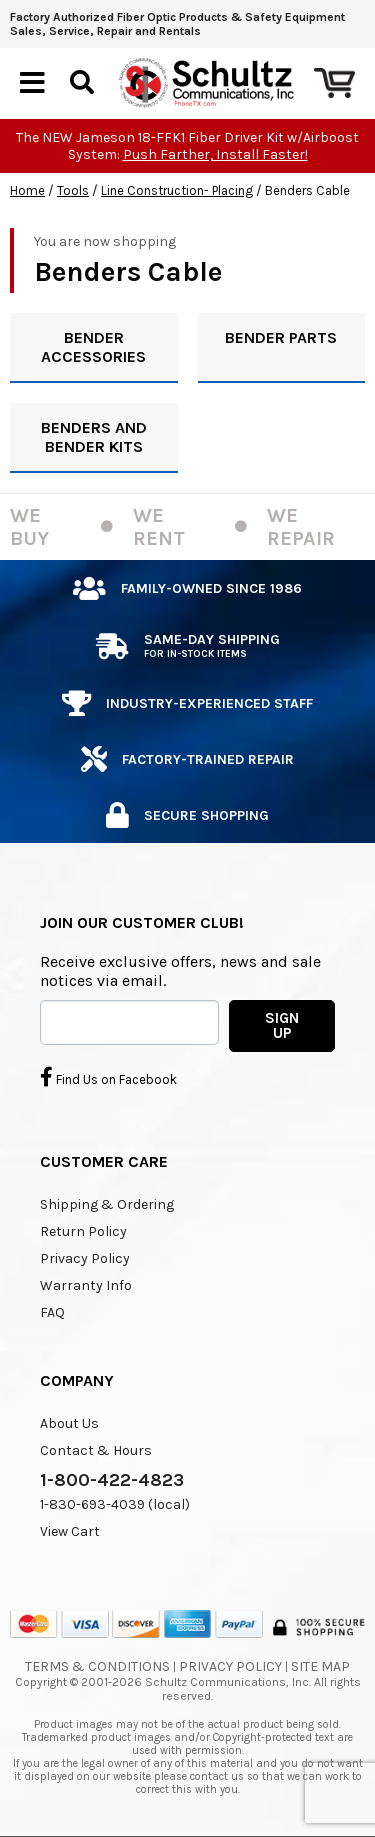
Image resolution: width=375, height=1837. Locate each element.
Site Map (320, 1666)
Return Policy (83, 1231)
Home (27, 190)
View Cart (70, 1531)
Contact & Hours (96, 1450)
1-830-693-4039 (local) (115, 1504)
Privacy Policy (85, 1258)
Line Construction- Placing (177, 190)
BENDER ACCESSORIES (93, 347)
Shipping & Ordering (107, 1204)
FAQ (52, 1312)
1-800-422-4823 (112, 1480)
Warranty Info (86, 1285)
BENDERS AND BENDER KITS (94, 437)
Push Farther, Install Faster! (215, 154)
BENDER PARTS (281, 337)
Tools (73, 190)
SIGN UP (282, 1025)
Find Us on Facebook (108, 1077)
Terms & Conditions (97, 1666)
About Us (69, 1423)
